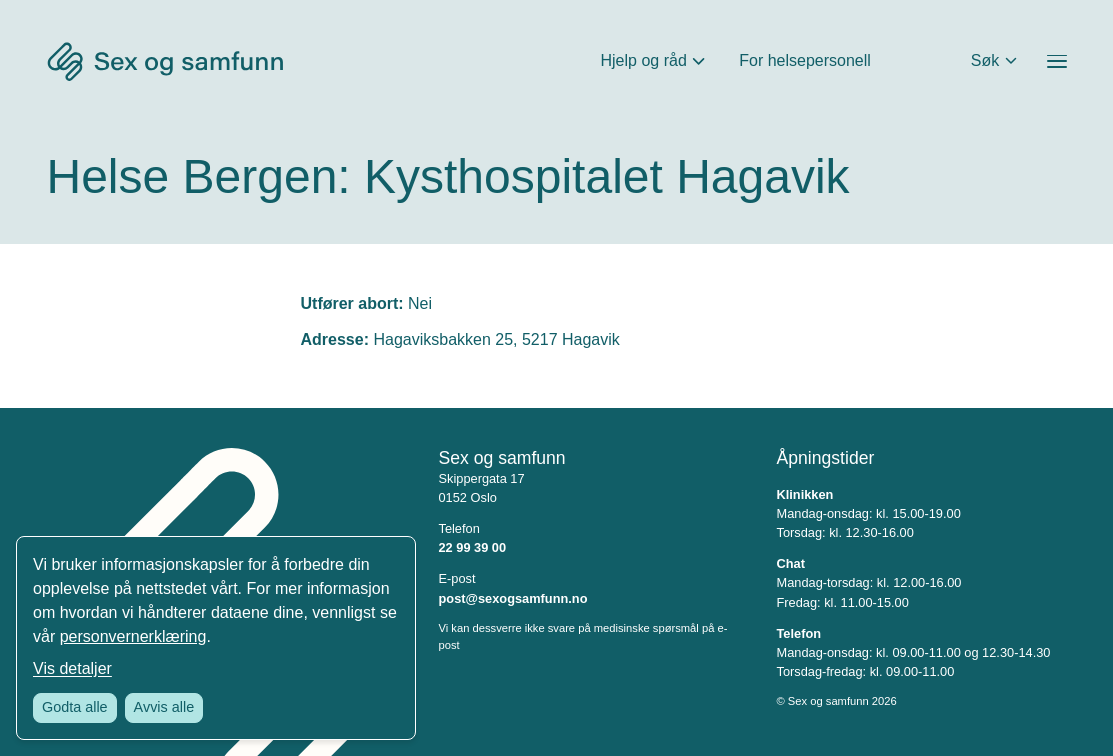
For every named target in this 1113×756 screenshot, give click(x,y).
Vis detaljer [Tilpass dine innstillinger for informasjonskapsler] (72, 668)
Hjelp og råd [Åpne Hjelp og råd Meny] (644, 60)
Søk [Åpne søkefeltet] (985, 60)
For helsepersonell (805, 60)
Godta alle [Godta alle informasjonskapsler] (75, 707)
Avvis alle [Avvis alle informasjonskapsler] (164, 707)
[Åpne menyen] (1057, 61)
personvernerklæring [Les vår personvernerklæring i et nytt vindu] (133, 636)
